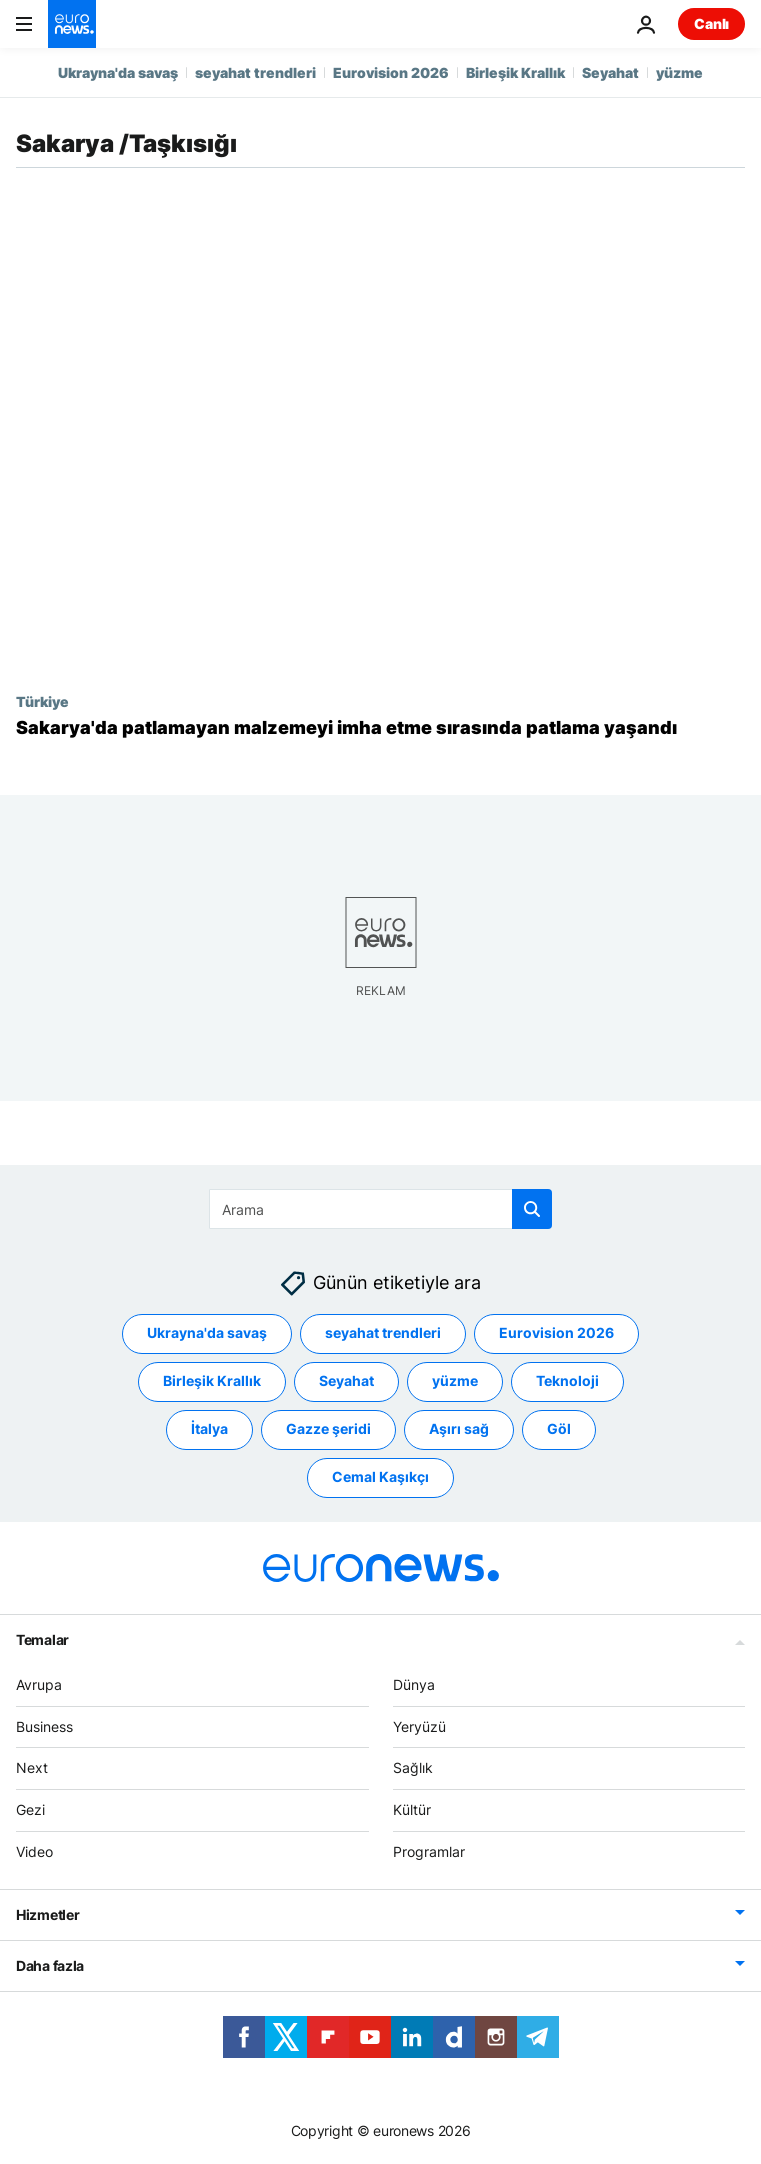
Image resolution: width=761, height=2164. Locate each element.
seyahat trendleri (255, 72)
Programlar (429, 1851)
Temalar (42, 1639)
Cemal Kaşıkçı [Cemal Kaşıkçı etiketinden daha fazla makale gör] (380, 1476)
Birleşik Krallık (515, 72)
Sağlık (413, 1767)
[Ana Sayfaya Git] (72, 24)
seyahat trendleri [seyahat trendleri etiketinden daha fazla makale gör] (383, 1332)
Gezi (30, 1809)
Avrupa (39, 1684)
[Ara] (380, 1209)
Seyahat (610, 72)
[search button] (532, 1209)
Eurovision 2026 (391, 72)
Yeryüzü (419, 1726)
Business (44, 1726)
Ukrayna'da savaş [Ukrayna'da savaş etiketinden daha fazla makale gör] (207, 1332)
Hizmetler (47, 1914)
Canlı (711, 23)
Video (34, 1851)
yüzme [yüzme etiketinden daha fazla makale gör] (455, 1380)
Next (32, 1767)
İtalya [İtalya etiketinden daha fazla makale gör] (209, 1428)
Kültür (412, 1809)
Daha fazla (50, 1965)
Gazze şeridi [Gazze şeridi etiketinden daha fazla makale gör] (328, 1428)
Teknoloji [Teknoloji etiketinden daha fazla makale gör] (567, 1380)
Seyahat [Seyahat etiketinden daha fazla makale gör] (346, 1380)
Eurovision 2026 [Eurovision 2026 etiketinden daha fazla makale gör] (556, 1332)
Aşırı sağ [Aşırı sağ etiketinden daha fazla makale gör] (459, 1428)
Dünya (414, 1684)
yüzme (679, 72)
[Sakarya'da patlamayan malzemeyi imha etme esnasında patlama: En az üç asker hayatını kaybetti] (380, 728)
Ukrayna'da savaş (118, 72)
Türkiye (42, 701)
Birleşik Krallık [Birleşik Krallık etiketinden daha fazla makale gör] (212, 1380)
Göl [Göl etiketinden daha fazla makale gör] (559, 1428)
